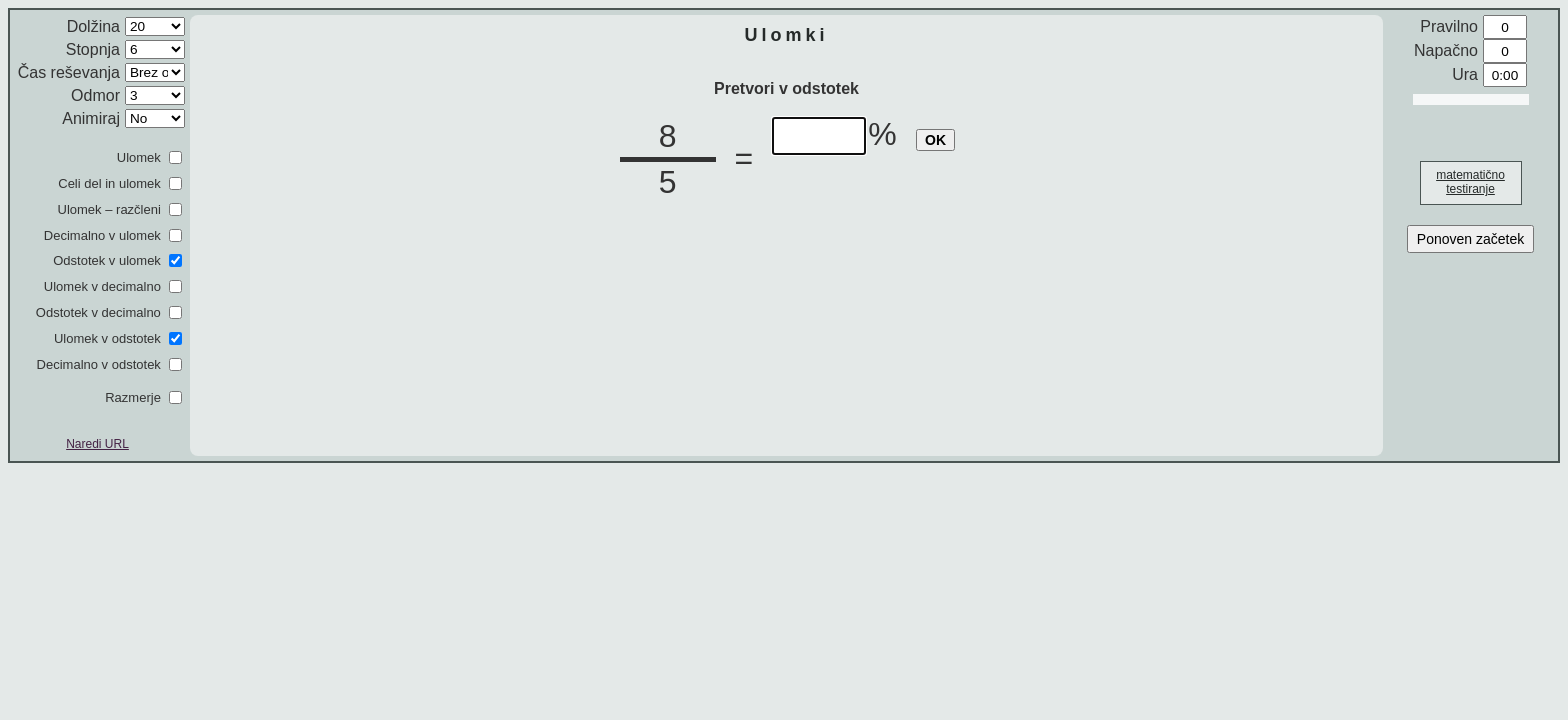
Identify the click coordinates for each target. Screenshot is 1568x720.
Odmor (95, 95)
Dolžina (93, 26)
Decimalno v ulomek (102, 235)
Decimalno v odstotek (99, 364)
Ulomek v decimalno (102, 286)
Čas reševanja (69, 72)
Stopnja (93, 49)
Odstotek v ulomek (107, 260)
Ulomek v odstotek (107, 338)
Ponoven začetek (1470, 239)
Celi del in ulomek (109, 183)
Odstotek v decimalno (98, 312)
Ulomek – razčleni (109, 209)
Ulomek (139, 157)
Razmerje (133, 397)
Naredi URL (97, 444)
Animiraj (91, 118)
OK (935, 140)
